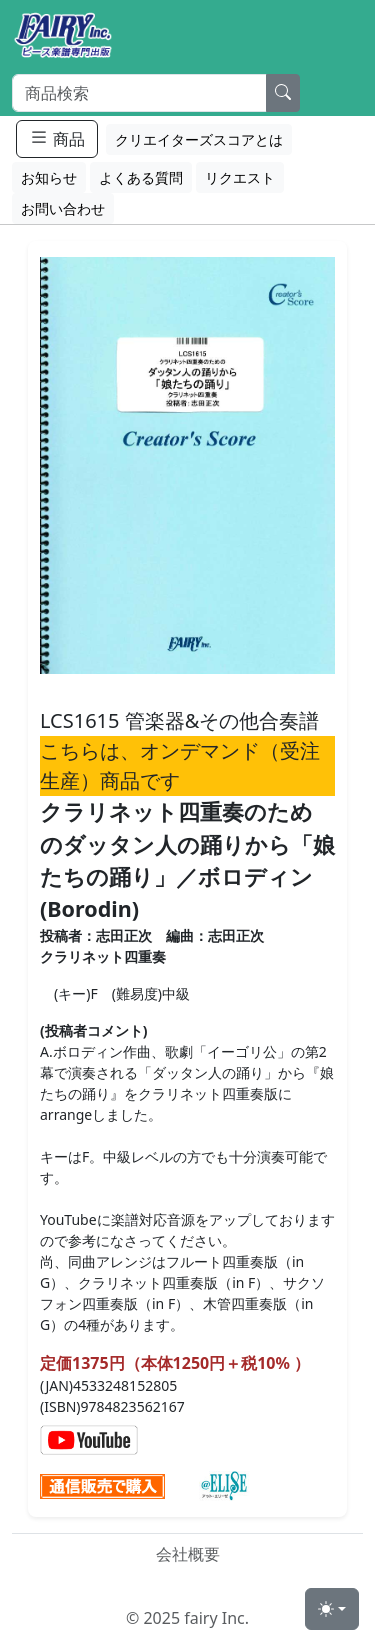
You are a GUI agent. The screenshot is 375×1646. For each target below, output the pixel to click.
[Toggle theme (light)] (332, 1609)
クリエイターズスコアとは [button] (199, 139)
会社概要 (188, 1554)
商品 (57, 138)
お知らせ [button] (49, 177)
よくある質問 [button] (141, 177)
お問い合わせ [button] (63, 208)
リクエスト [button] (240, 177)
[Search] (139, 93)
